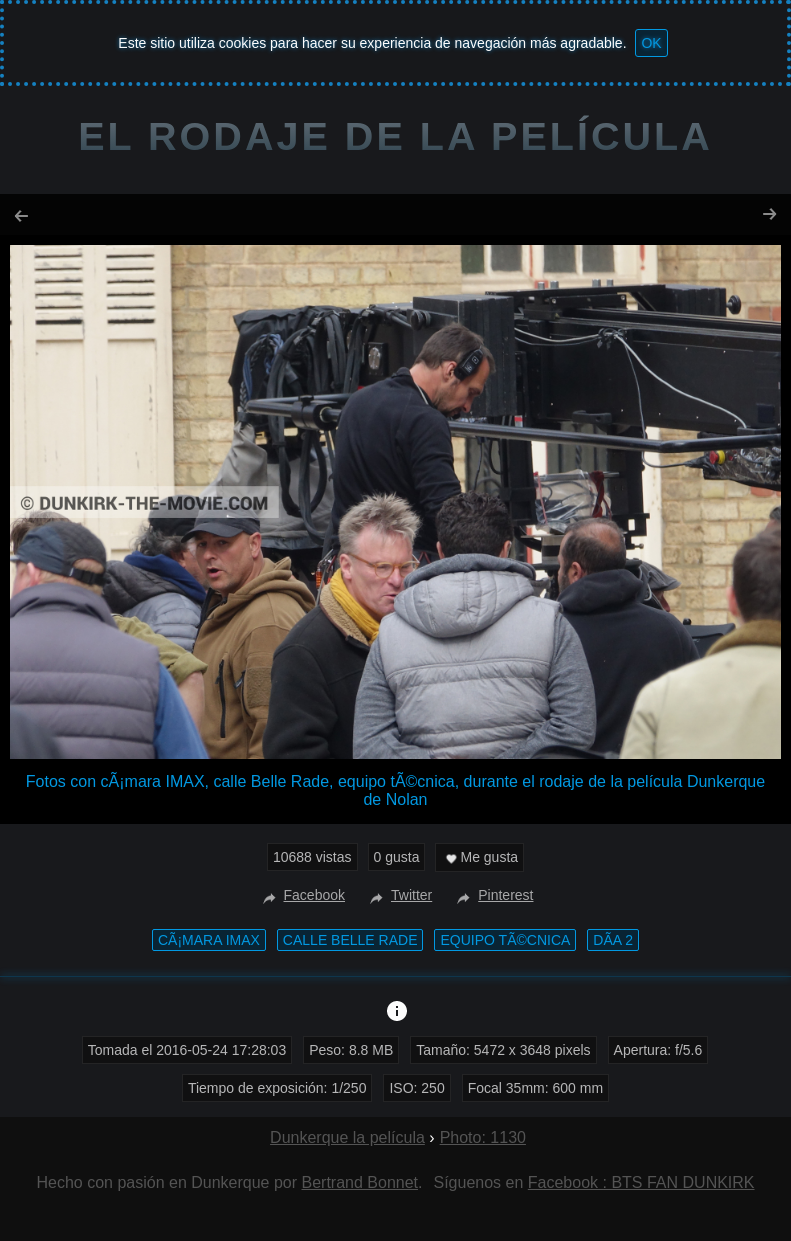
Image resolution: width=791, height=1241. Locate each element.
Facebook (301, 895)
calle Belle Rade (350, 940)
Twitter (398, 895)
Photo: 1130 (483, 1137)
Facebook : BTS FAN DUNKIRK (641, 1182)
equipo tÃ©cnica (505, 940)
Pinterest (492, 895)
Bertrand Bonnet (360, 1182)
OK (651, 43)
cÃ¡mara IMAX (209, 940)
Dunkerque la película (347, 1137)
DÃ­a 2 (613, 940)
